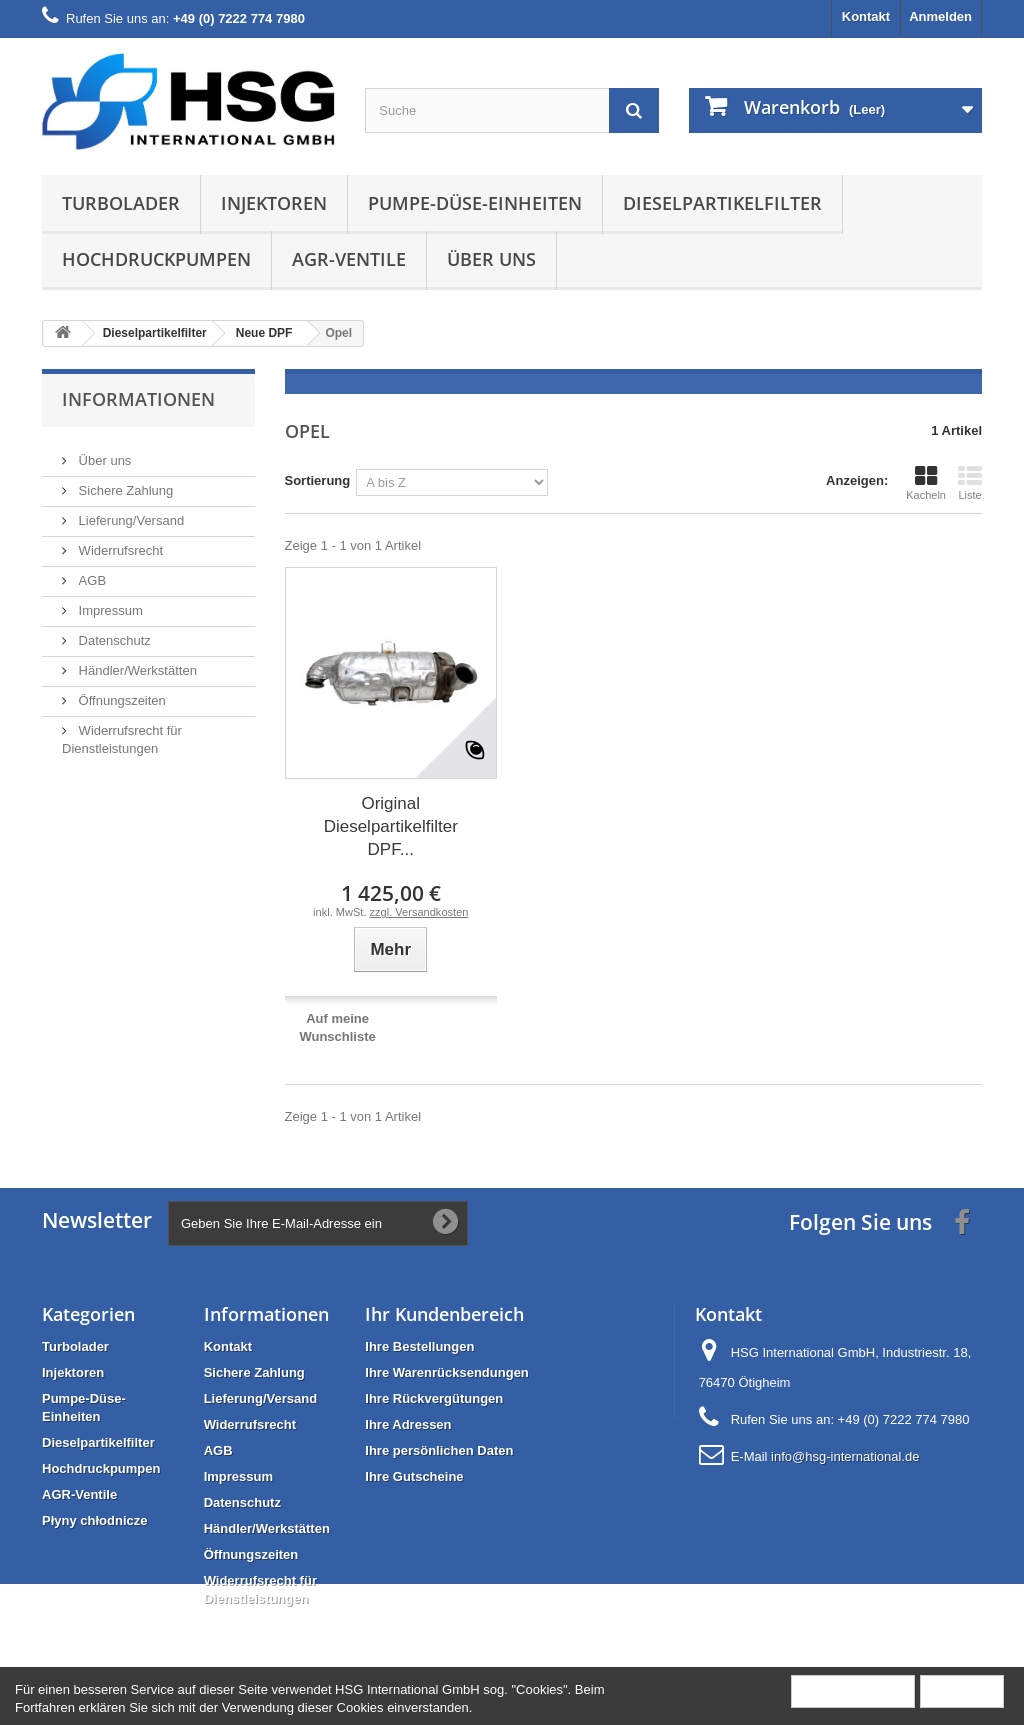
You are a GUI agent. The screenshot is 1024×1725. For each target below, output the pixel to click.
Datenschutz (113, 632)
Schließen (962, 1690)
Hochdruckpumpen (156, 259)
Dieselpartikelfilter (722, 203)
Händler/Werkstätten (136, 662)
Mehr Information (853, 1690)
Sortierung (318, 480)
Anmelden (940, 16)
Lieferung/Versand (129, 512)
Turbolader (121, 203)
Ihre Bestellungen (419, 1346)
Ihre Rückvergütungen (434, 1398)
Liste (970, 483)
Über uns (491, 259)
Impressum (109, 602)
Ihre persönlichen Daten (439, 1450)
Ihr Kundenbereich (444, 1314)
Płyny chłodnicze (94, 1520)
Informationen (138, 399)
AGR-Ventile (349, 259)
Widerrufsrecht (119, 542)
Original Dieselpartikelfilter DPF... (391, 826)
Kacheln (926, 483)
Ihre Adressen (408, 1424)
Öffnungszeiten (120, 692)
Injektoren (274, 203)
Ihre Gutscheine (414, 1476)
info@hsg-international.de (845, 1456)
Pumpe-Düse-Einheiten (475, 203)
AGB (90, 572)
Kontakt (866, 16)
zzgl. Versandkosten (419, 912)
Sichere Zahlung (124, 482)
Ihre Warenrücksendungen (447, 1372)
